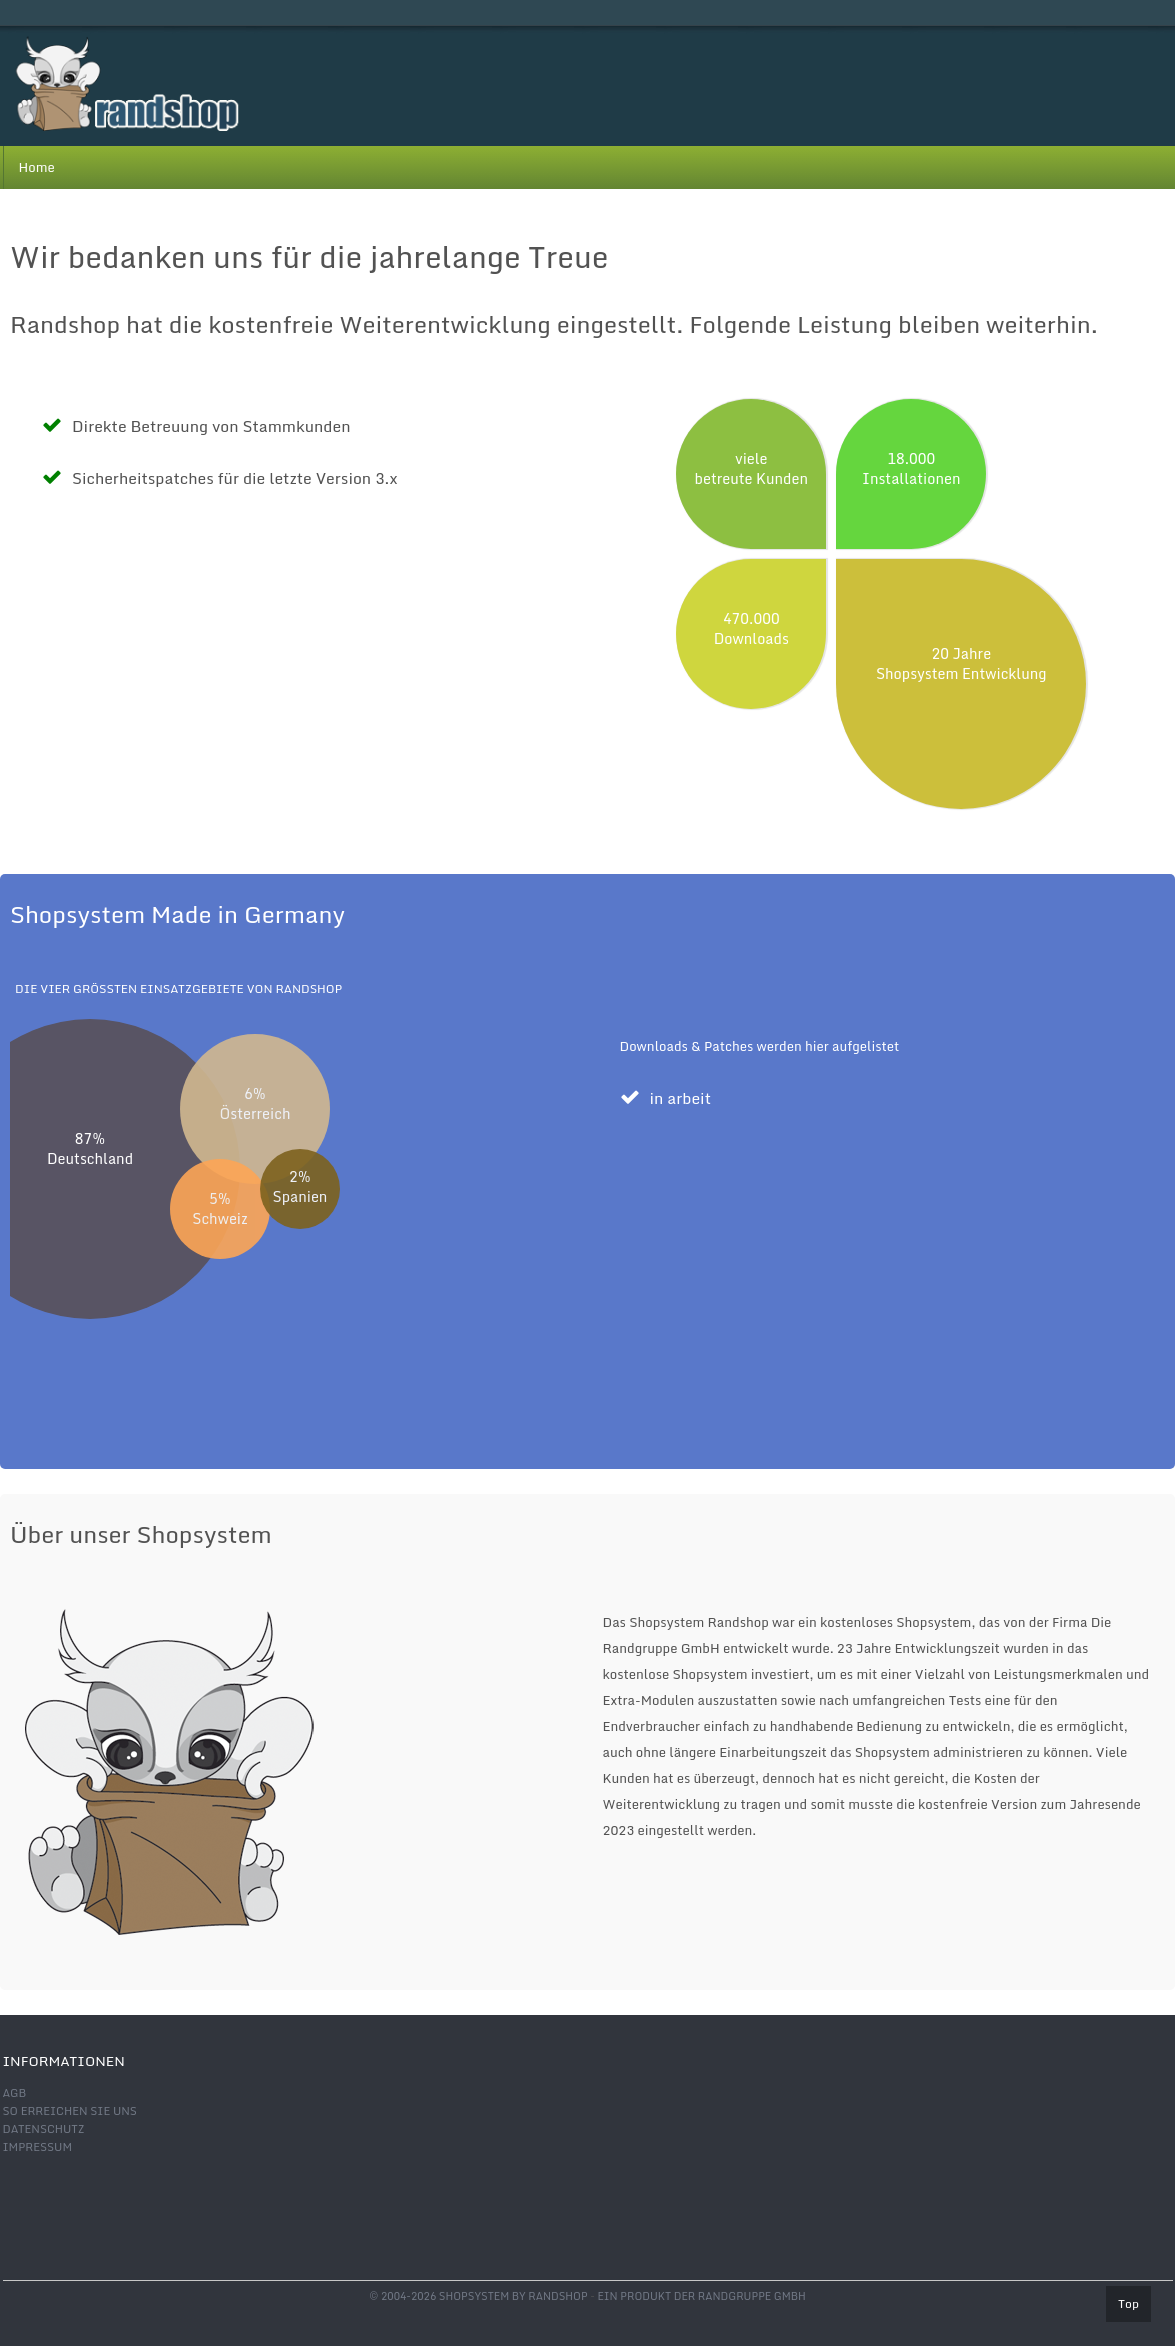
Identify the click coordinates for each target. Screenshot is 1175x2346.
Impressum (37, 2147)
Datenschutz (44, 2129)
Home (37, 167)
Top (1128, 2303)
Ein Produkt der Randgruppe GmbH (701, 2296)
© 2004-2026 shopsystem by (478, 2296)
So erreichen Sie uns (70, 2111)
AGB (15, 2093)
